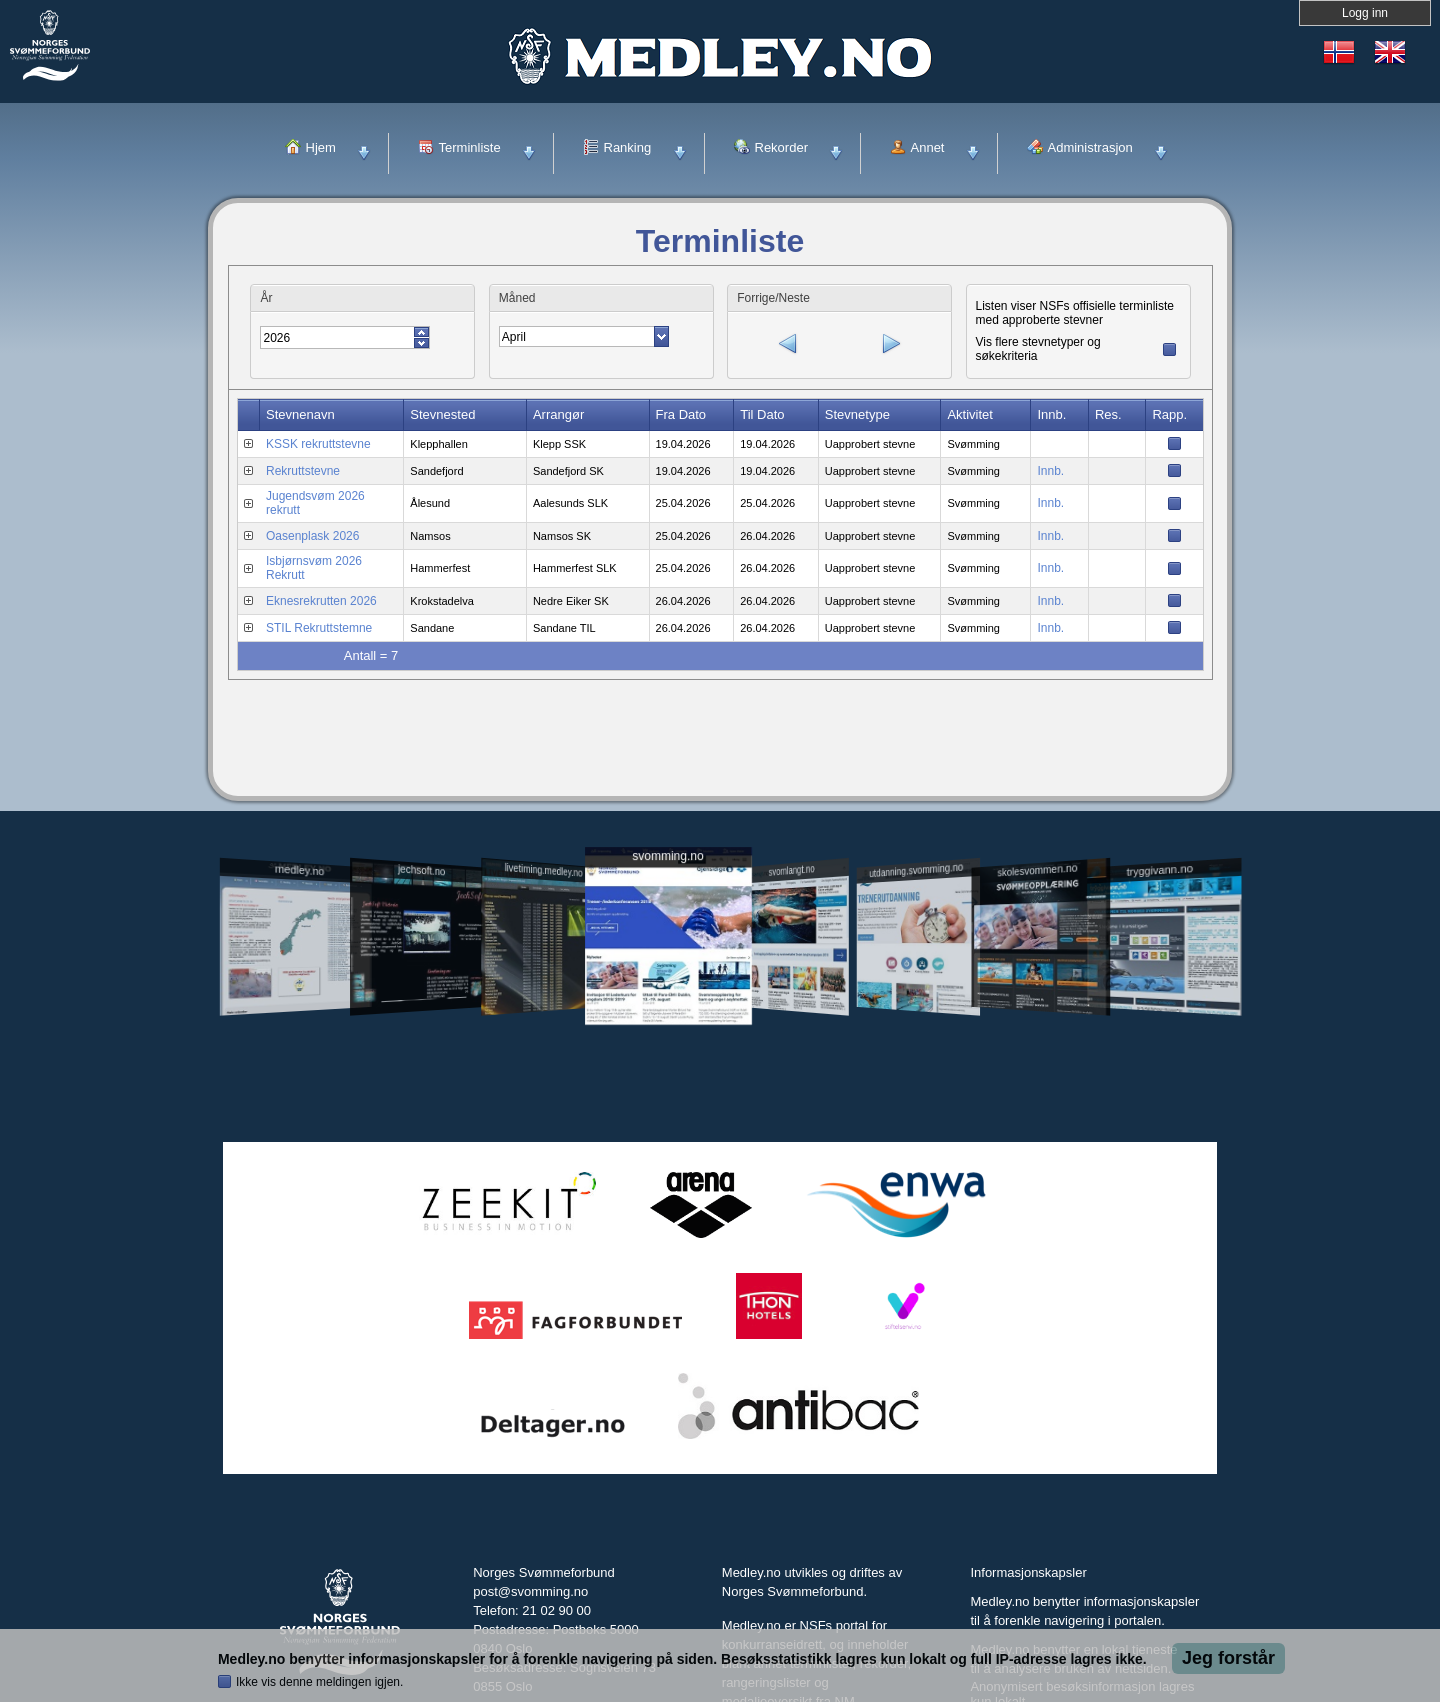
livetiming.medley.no (544, 870)
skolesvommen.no (1038, 870)
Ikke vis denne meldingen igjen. (319, 1682)
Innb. (1050, 469)
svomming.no (667, 856)
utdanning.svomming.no (916, 870)
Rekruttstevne (303, 469)
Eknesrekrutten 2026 (321, 599)
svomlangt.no (792, 870)
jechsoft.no (421, 870)
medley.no (298, 870)
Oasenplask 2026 (312, 534)
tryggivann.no (1160, 870)
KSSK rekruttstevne (318, 442)
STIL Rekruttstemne (319, 626)
